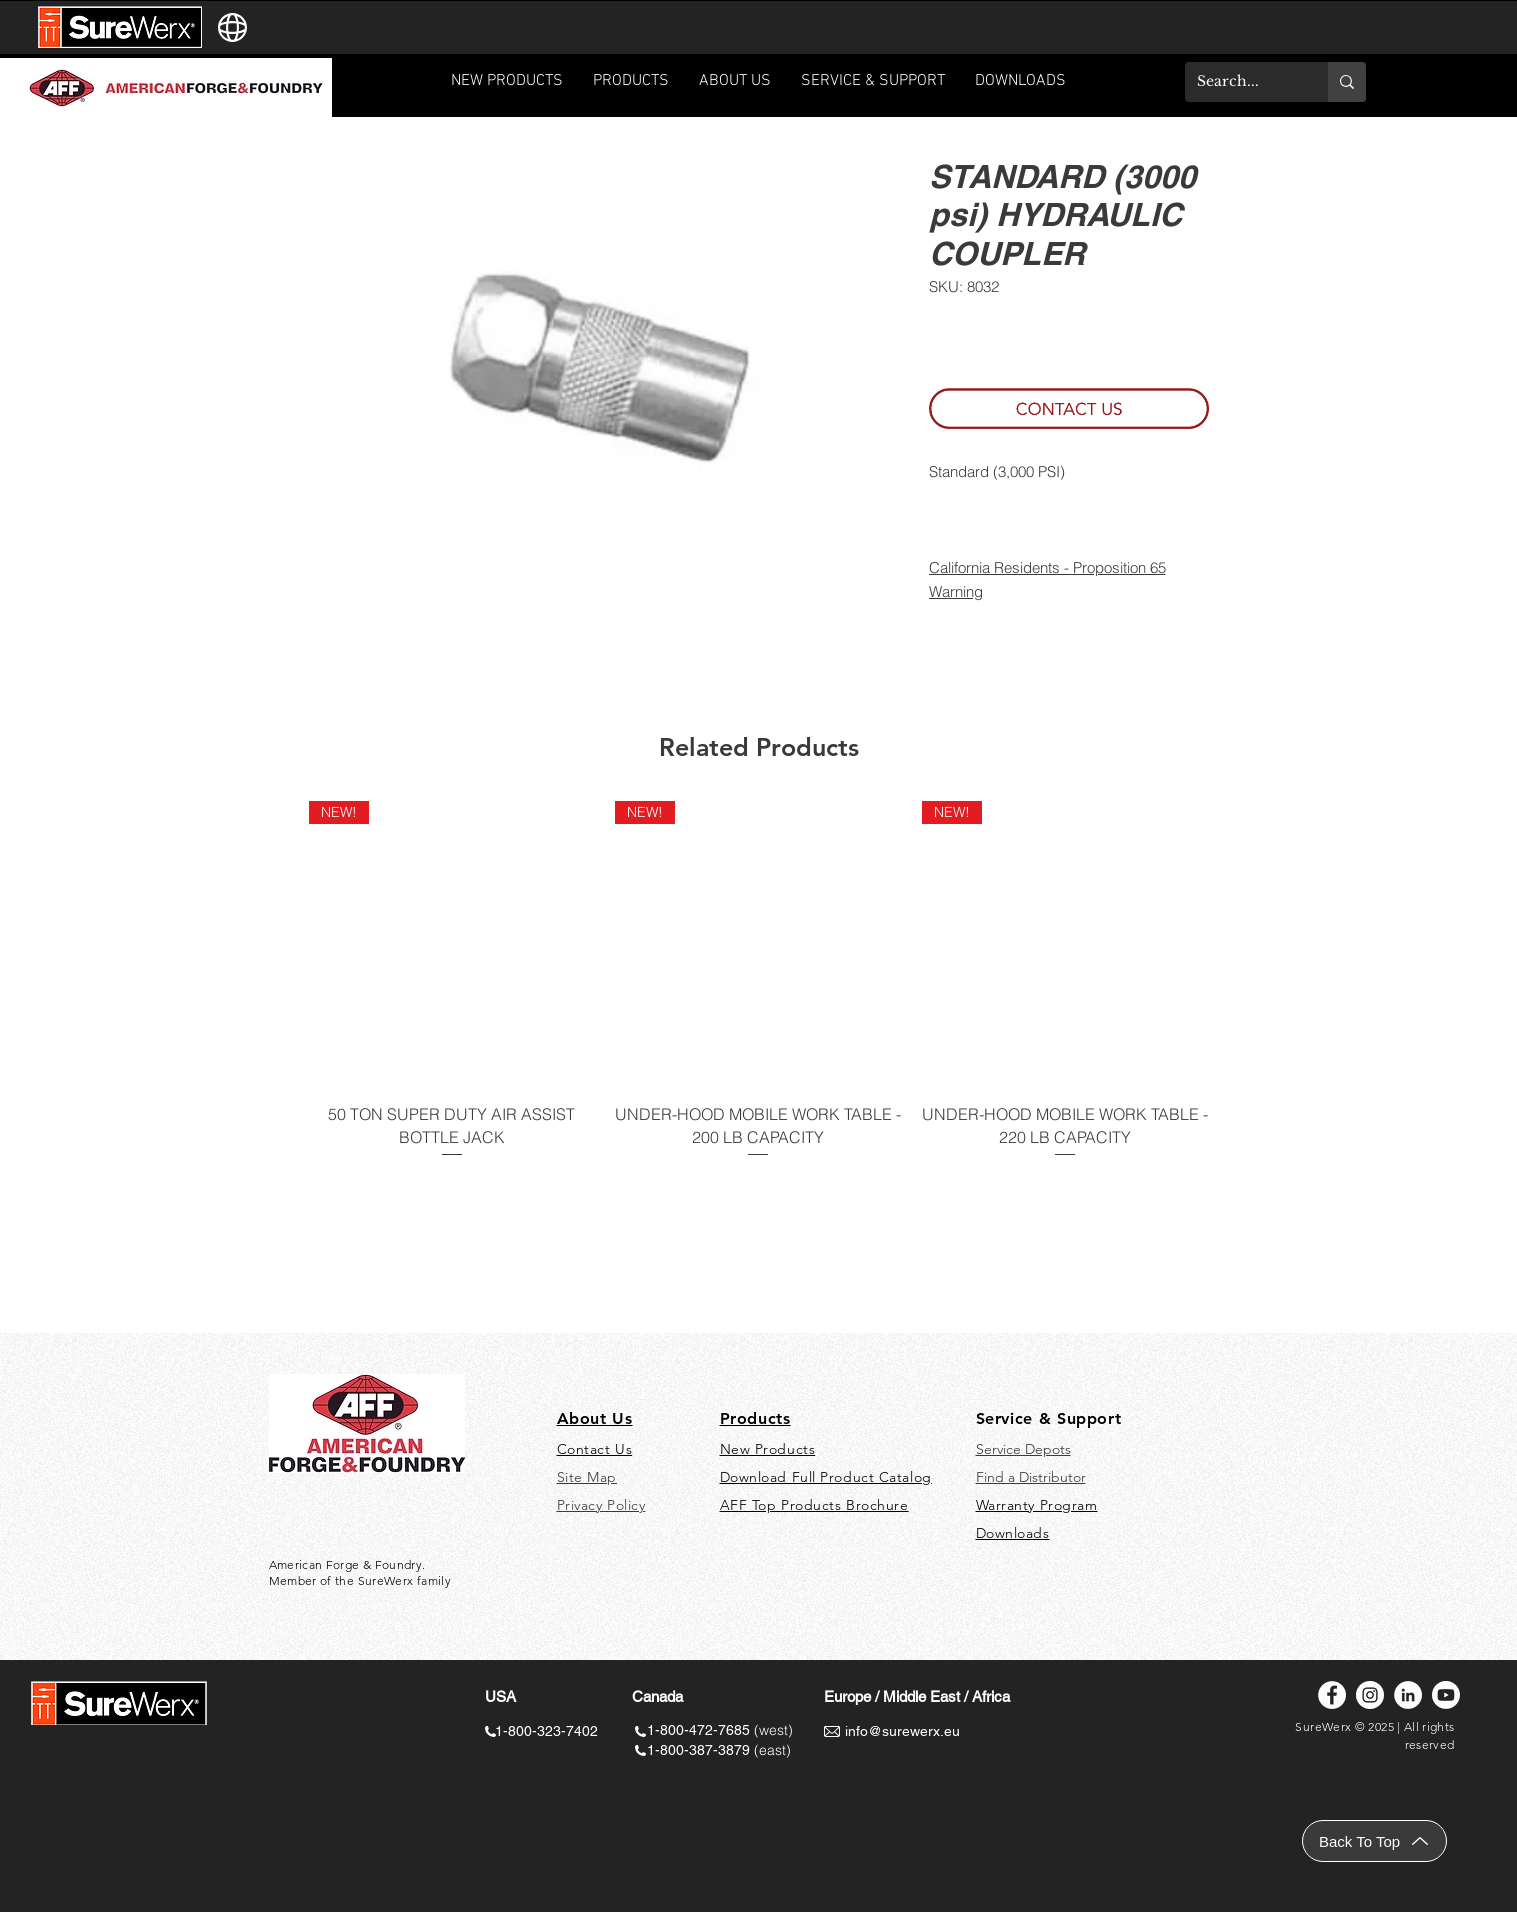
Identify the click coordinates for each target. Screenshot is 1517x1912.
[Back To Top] (1374, 1841)
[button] (873, 87)
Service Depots (1023, 1449)
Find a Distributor (1031, 1477)
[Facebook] (1332, 1695)
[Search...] (1241, 82)
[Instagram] (1370, 1695)
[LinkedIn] (1408, 1695)
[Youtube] (1446, 1695)
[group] (759, 992)
